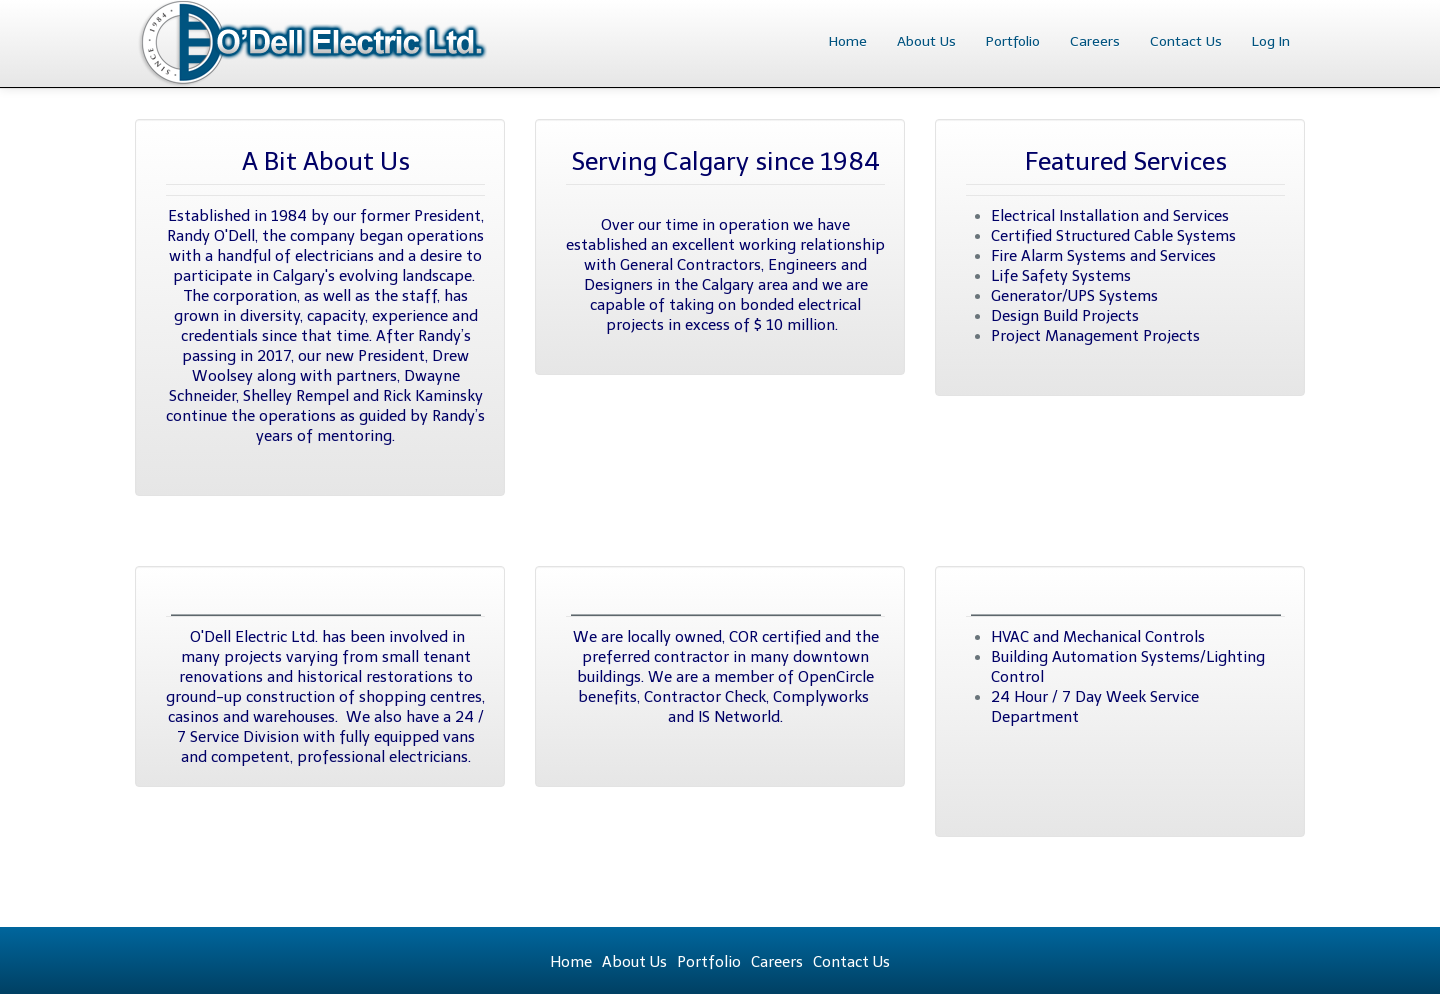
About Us (926, 41)
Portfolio (1013, 41)
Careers (1095, 41)
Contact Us (1186, 41)
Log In (1271, 41)
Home (848, 41)
